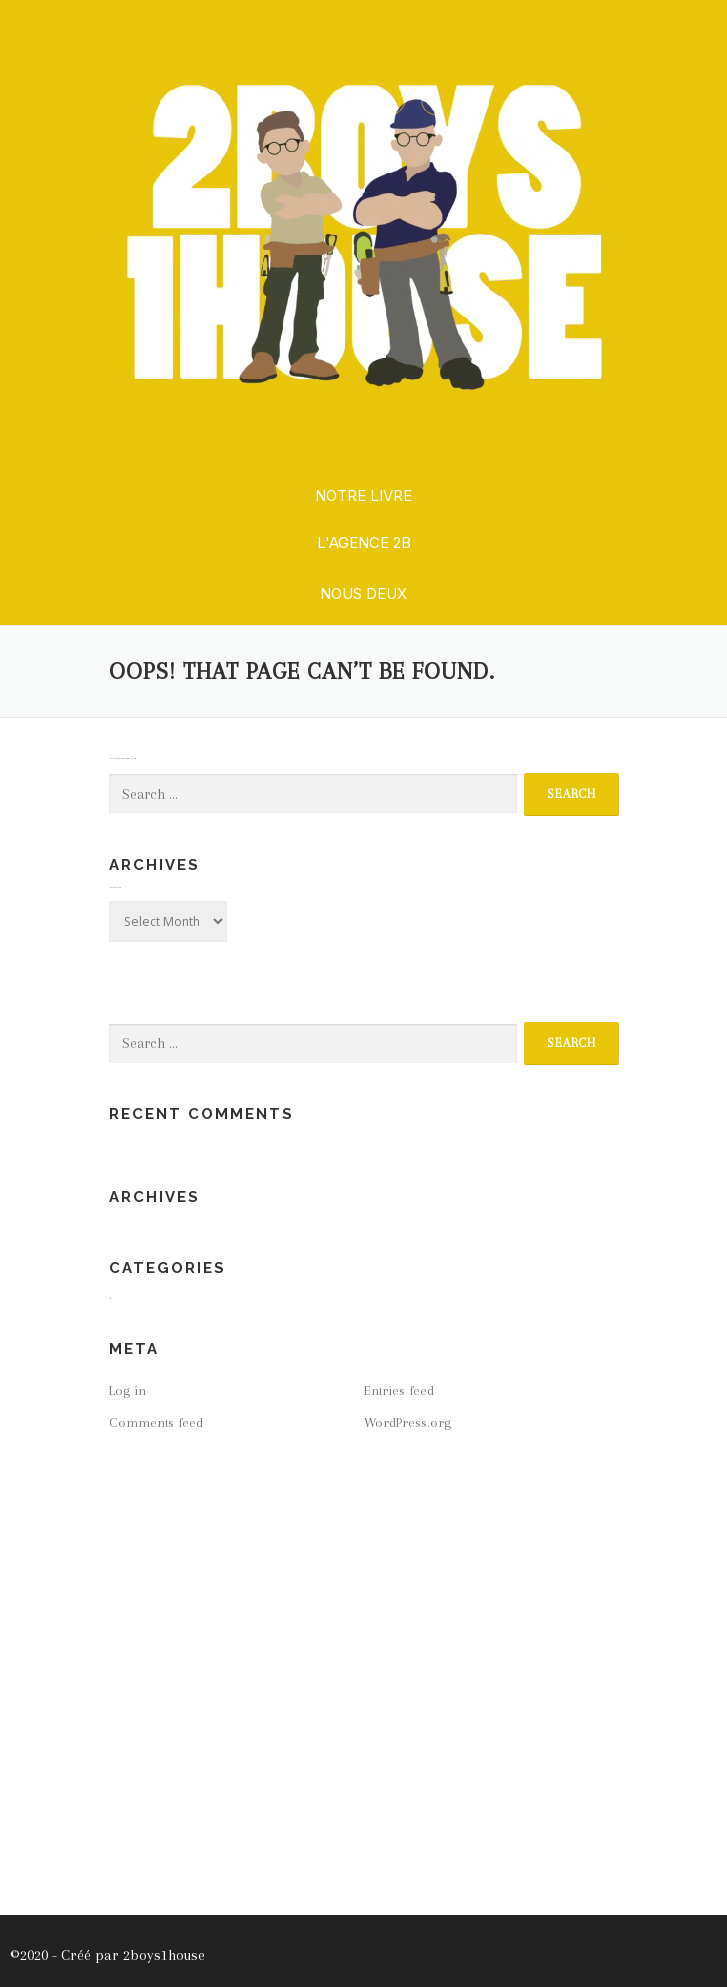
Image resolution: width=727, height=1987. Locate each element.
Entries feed (399, 1390)
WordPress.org (407, 1422)
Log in (127, 1390)
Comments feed (156, 1422)
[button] (363, 496)
